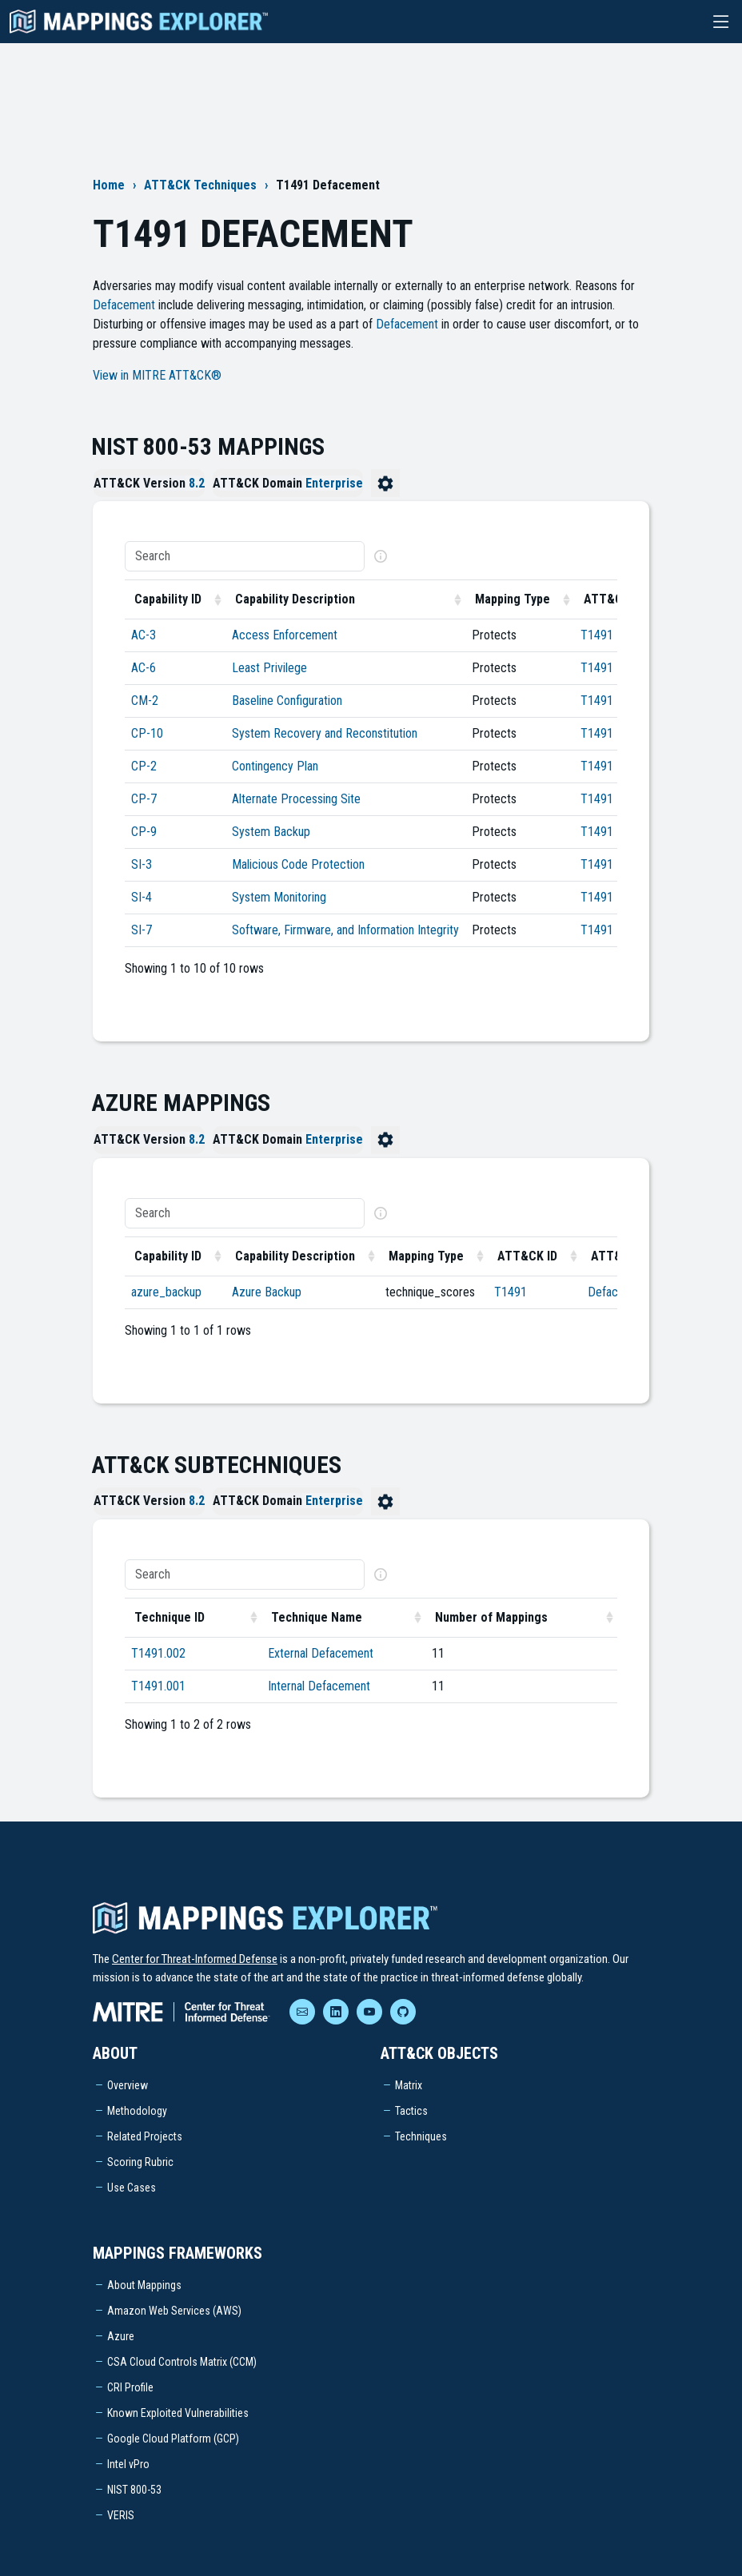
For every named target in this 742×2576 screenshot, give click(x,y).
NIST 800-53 (134, 2489)
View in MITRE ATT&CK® (157, 375)
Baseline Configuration (287, 700)
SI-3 (141, 864)
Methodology (137, 2110)
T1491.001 (158, 1686)
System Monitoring (279, 897)
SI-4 (141, 897)
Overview (127, 2085)
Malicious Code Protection (298, 864)
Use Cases (131, 2187)
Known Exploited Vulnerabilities (178, 2413)
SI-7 (141, 930)
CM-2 (144, 700)
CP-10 (147, 733)
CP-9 (144, 831)
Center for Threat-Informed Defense (194, 1959)
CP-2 (144, 766)
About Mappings (144, 2285)
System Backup (271, 831)
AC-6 (143, 667)
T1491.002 (158, 1653)
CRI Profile (130, 2387)
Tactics (411, 2110)
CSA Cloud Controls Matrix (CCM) (182, 2361)
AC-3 (143, 635)
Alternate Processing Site (296, 798)
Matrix (408, 2085)
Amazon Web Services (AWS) (174, 2310)
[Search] (245, 556)
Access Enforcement (284, 635)
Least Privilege (269, 667)
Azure (120, 2336)
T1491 (596, 635)
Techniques (421, 2136)
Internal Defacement (319, 1686)
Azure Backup (266, 1292)
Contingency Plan (275, 766)
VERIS (120, 2515)
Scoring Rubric (140, 2162)
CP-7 (144, 798)
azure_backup (166, 1292)
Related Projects (144, 2136)
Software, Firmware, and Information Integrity (345, 930)
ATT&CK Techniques (200, 185)
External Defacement (320, 1653)
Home (109, 185)
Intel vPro (128, 2464)
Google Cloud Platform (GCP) (173, 2438)
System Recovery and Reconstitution (324, 733)
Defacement (124, 305)
